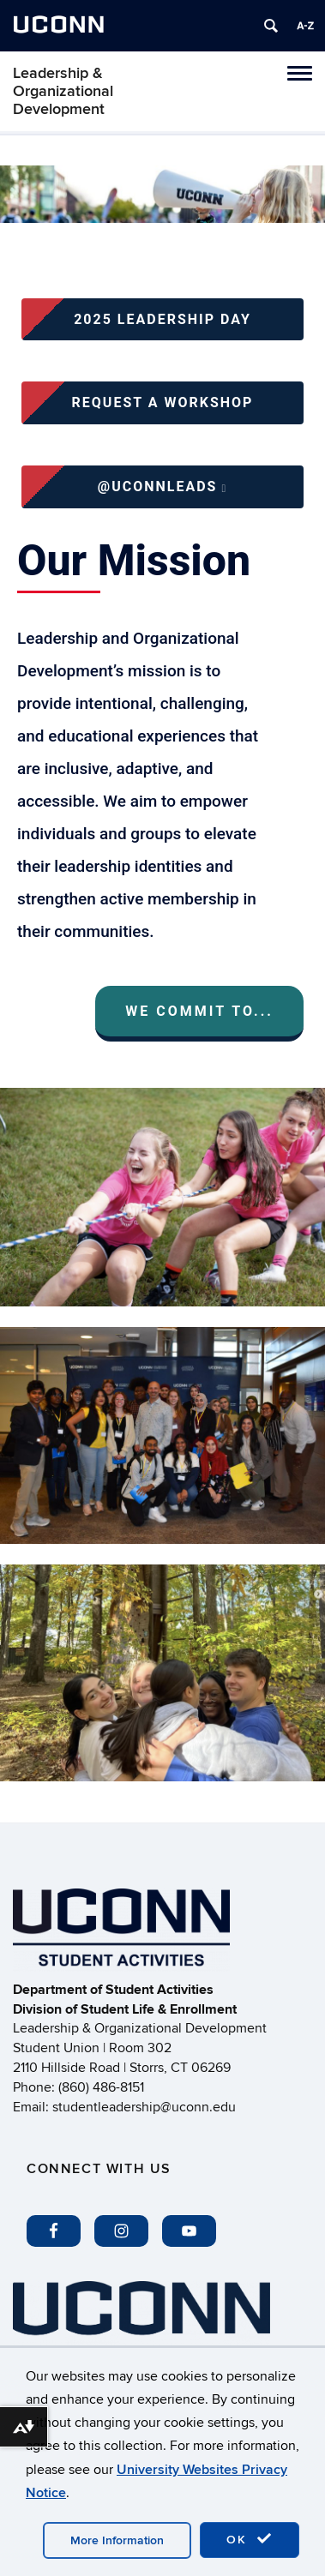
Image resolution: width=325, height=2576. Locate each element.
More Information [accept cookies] (117, 2540)
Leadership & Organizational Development (63, 91)
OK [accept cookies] (249, 2539)
